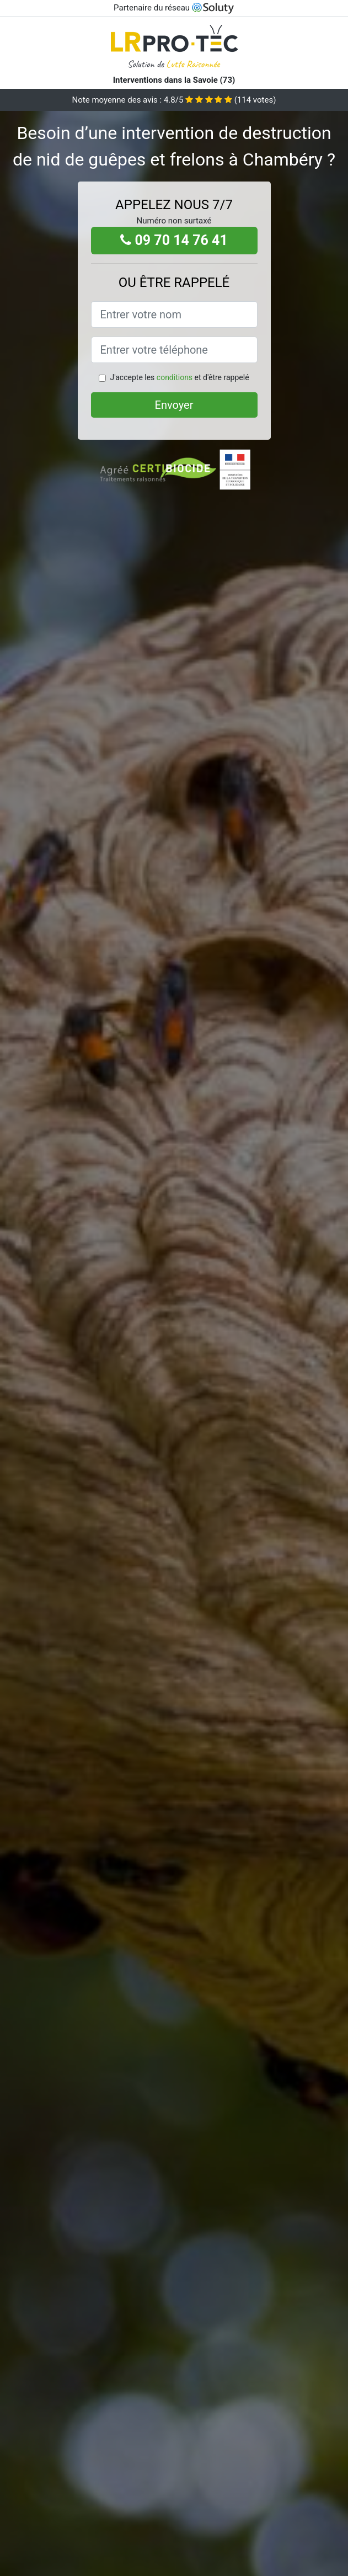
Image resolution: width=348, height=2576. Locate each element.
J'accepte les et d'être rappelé (179, 377)
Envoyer (174, 405)
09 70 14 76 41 (174, 240)
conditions (174, 377)
